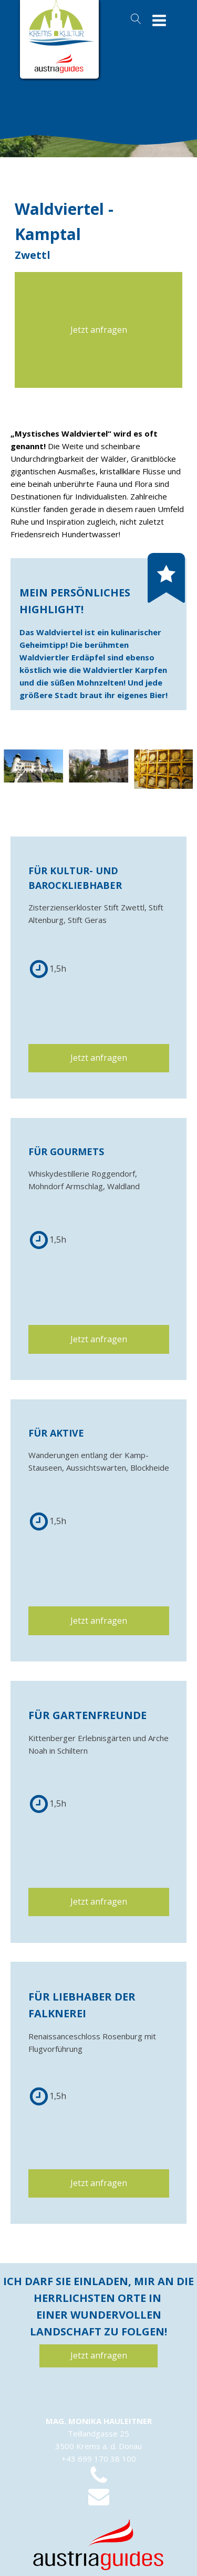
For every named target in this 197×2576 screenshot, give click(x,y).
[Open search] (136, 19)
